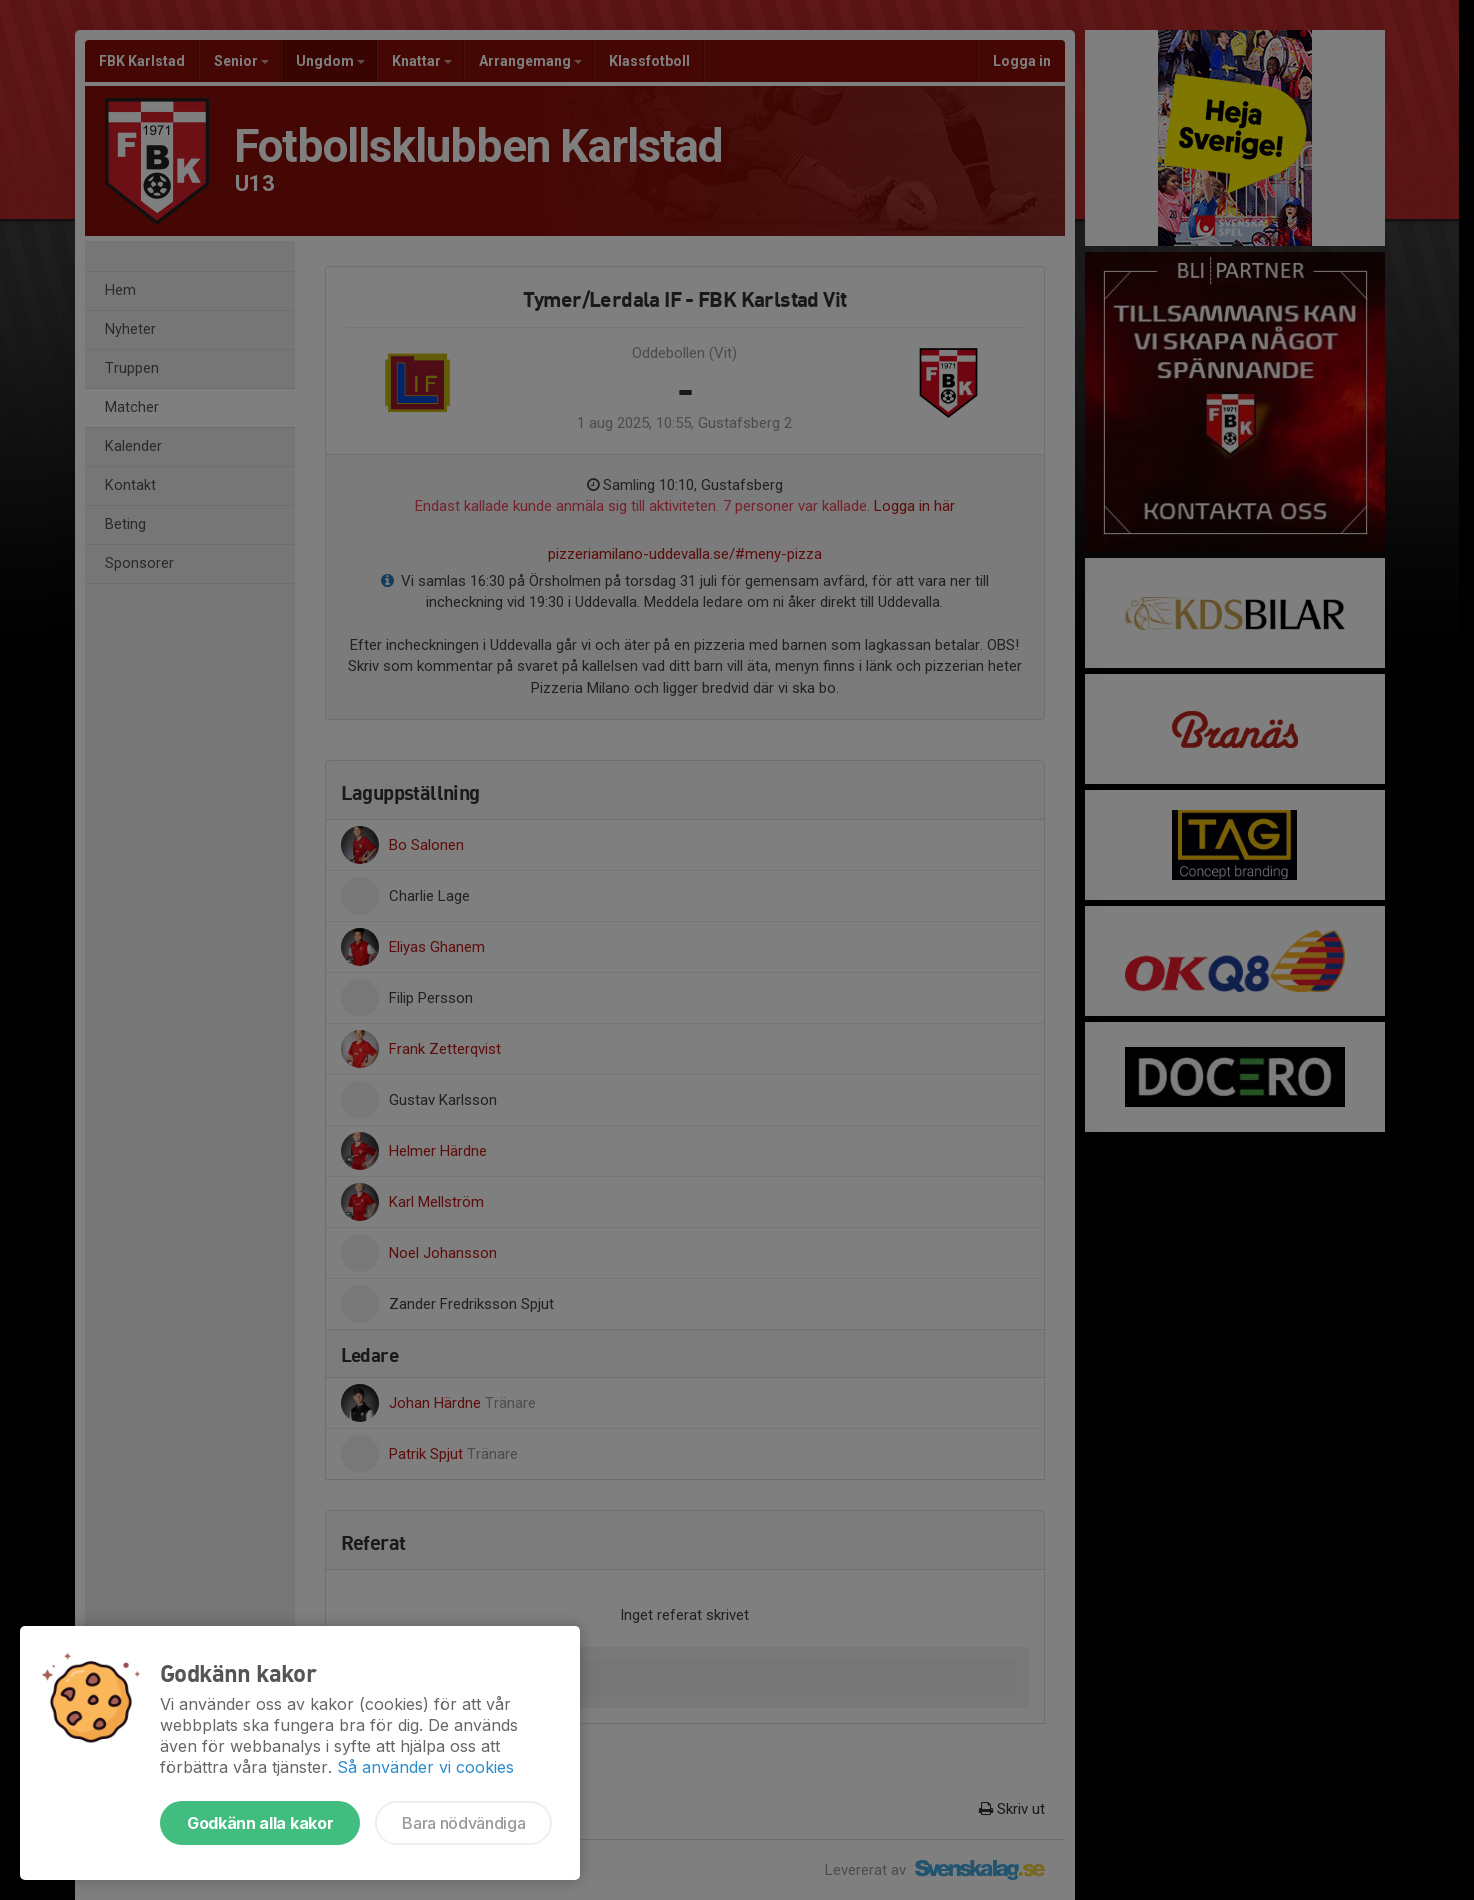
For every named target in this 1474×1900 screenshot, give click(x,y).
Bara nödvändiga (463, 1823)
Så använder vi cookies (425, 1767)
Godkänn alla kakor (260, 1823)
